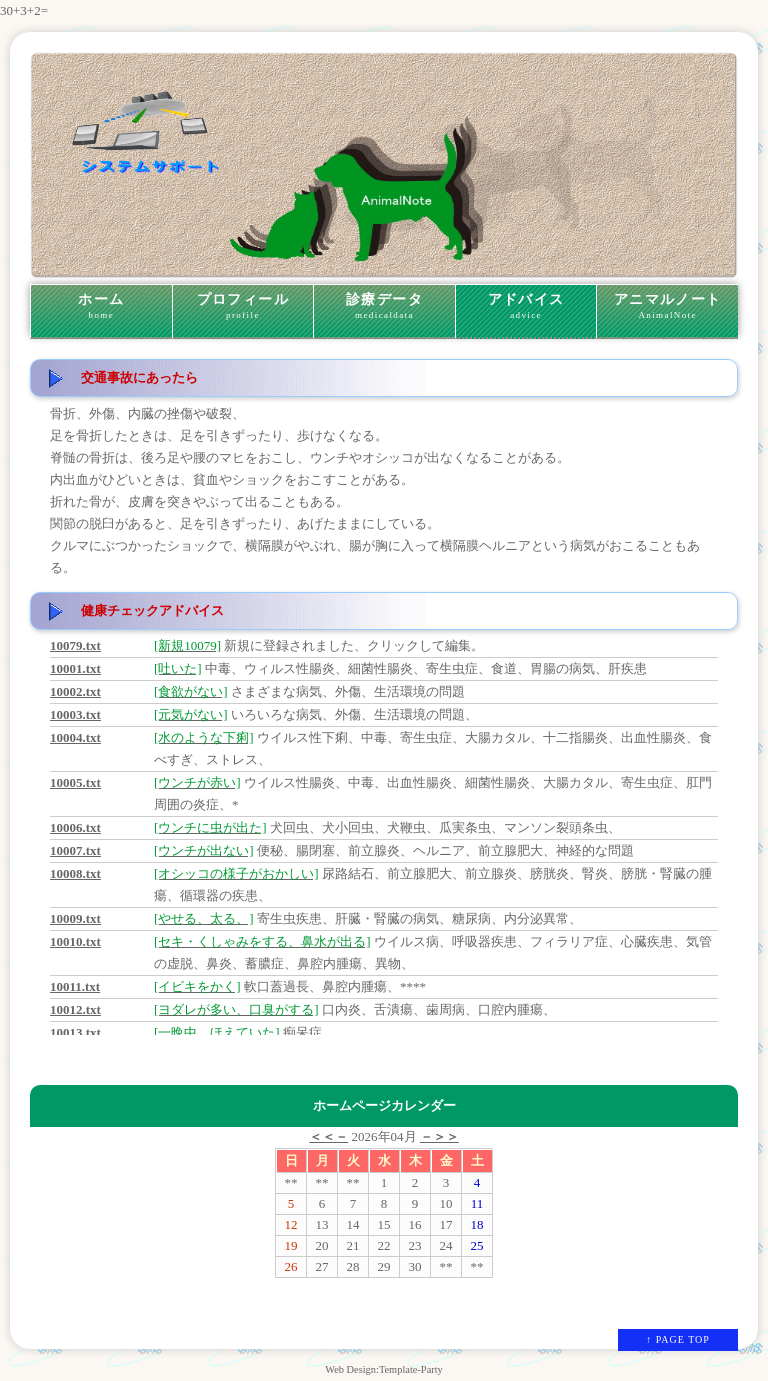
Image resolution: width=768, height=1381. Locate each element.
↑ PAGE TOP (678, 1339)
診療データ (384, 307)
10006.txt (75, 827)
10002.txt (75, 691)
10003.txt (75, 714)
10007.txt (75, 850)
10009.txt (75, 918)
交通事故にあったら (139, 377)
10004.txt (75, 737)
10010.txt (75, 941)
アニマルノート (667, 307)
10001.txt (75, 668)
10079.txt (75, 645)
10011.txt (75, 986)
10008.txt (75, 873)
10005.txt (75, 782)
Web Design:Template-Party (384, 1369)
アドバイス (526, 307)
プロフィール (243, 307)
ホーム (101, 307)
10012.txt (75, 1009)
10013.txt (75, 1032)
